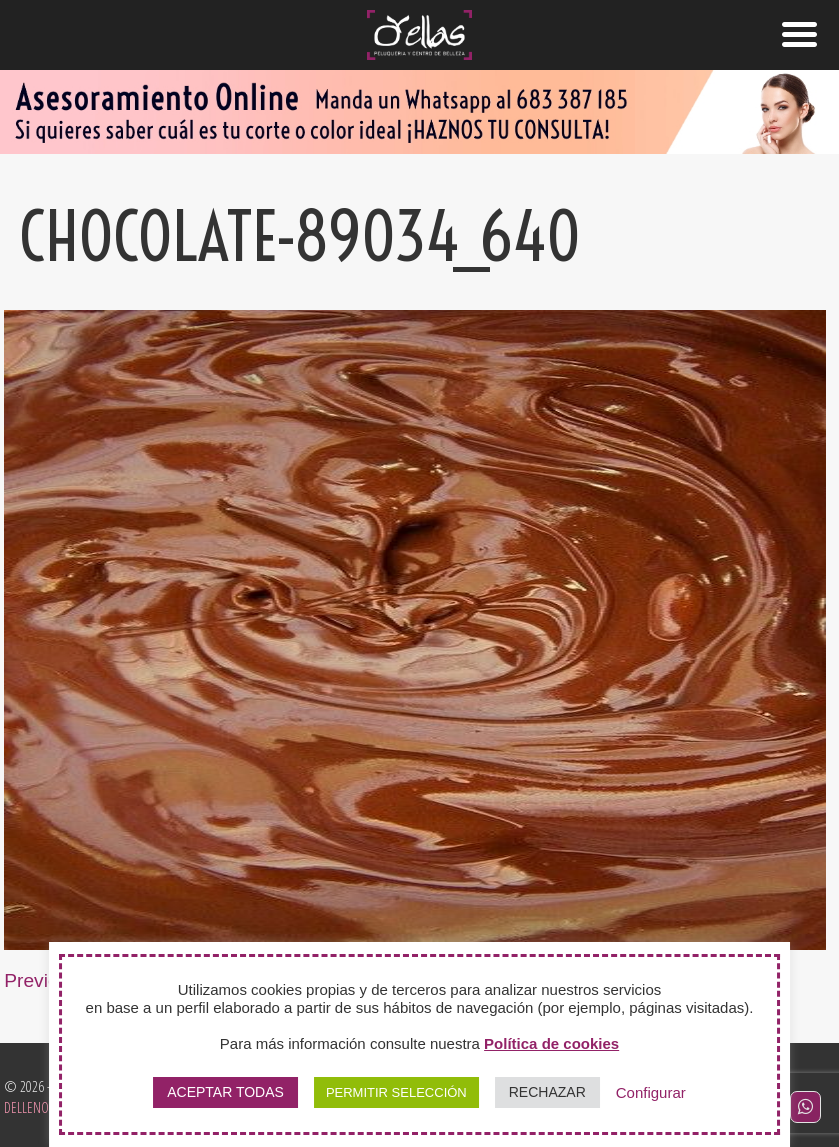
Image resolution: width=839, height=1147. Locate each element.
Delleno (26, 1107)
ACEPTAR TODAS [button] (225, 1092)
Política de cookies (551, 1043)
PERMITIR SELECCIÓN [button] (396, 1092)
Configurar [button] (651, 1092)
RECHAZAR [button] (547, 1092)
